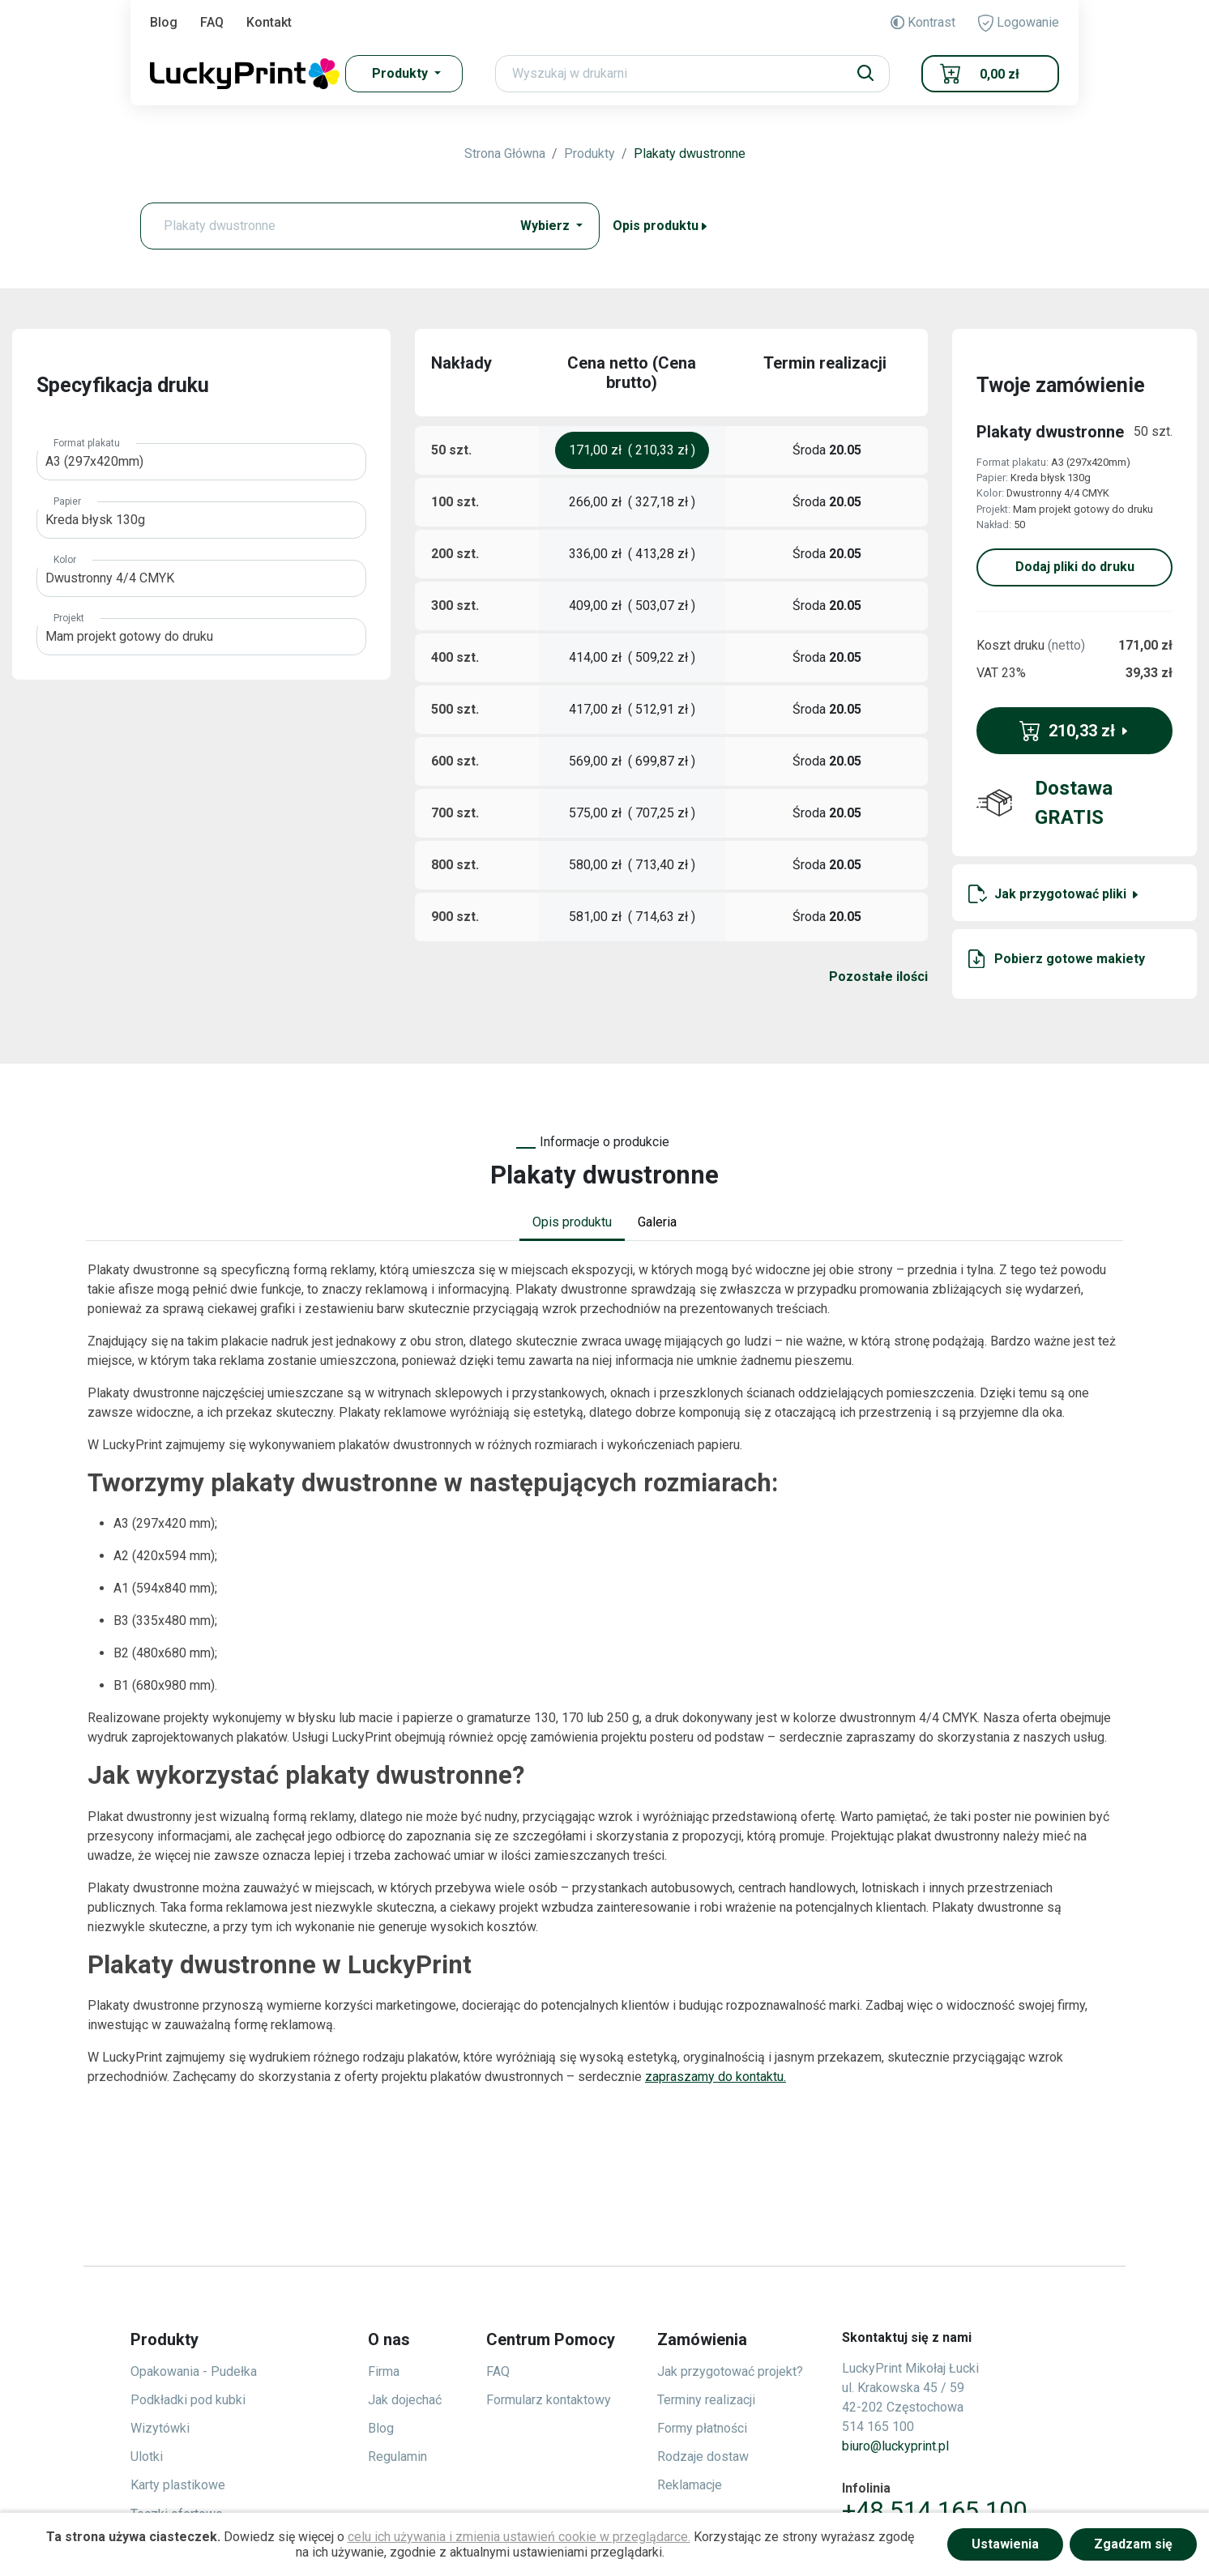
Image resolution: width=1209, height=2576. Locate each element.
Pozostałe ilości (878, 976)
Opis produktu (661, 225)
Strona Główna (504, 153)
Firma (383, 2371)
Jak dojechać (405, 2400)
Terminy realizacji (706, 2400)
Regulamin (397, 2456)
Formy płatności (702, 2428)
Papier (67, 501)
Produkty (589, 153)
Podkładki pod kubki (188, 2400)
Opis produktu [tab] (572, 1222)
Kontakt (269, 22)
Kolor (64, 559)
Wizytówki (160, 2428)
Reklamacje (689, 2485)
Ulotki (146, 2456)
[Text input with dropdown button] (329, 226)
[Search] (692, 73)
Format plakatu (86, 443)
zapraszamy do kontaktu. (715, 2076)
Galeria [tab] (657, 1222)
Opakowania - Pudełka (193, 2371)
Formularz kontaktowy (548, 2400)
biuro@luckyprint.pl (895, 2446)
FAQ (212, 22)
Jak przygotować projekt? (730, 2371)
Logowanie (1018, 23)
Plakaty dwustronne (689, 153)
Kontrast (923, 22)
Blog (163, 22)
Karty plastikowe (177, 2485)
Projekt (68, 618)
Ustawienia (1005, 2544)
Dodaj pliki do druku (1074, 566)
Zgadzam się (1133, 2544)
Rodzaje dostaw (703, 2456)
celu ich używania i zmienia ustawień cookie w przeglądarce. (519, 2536)
